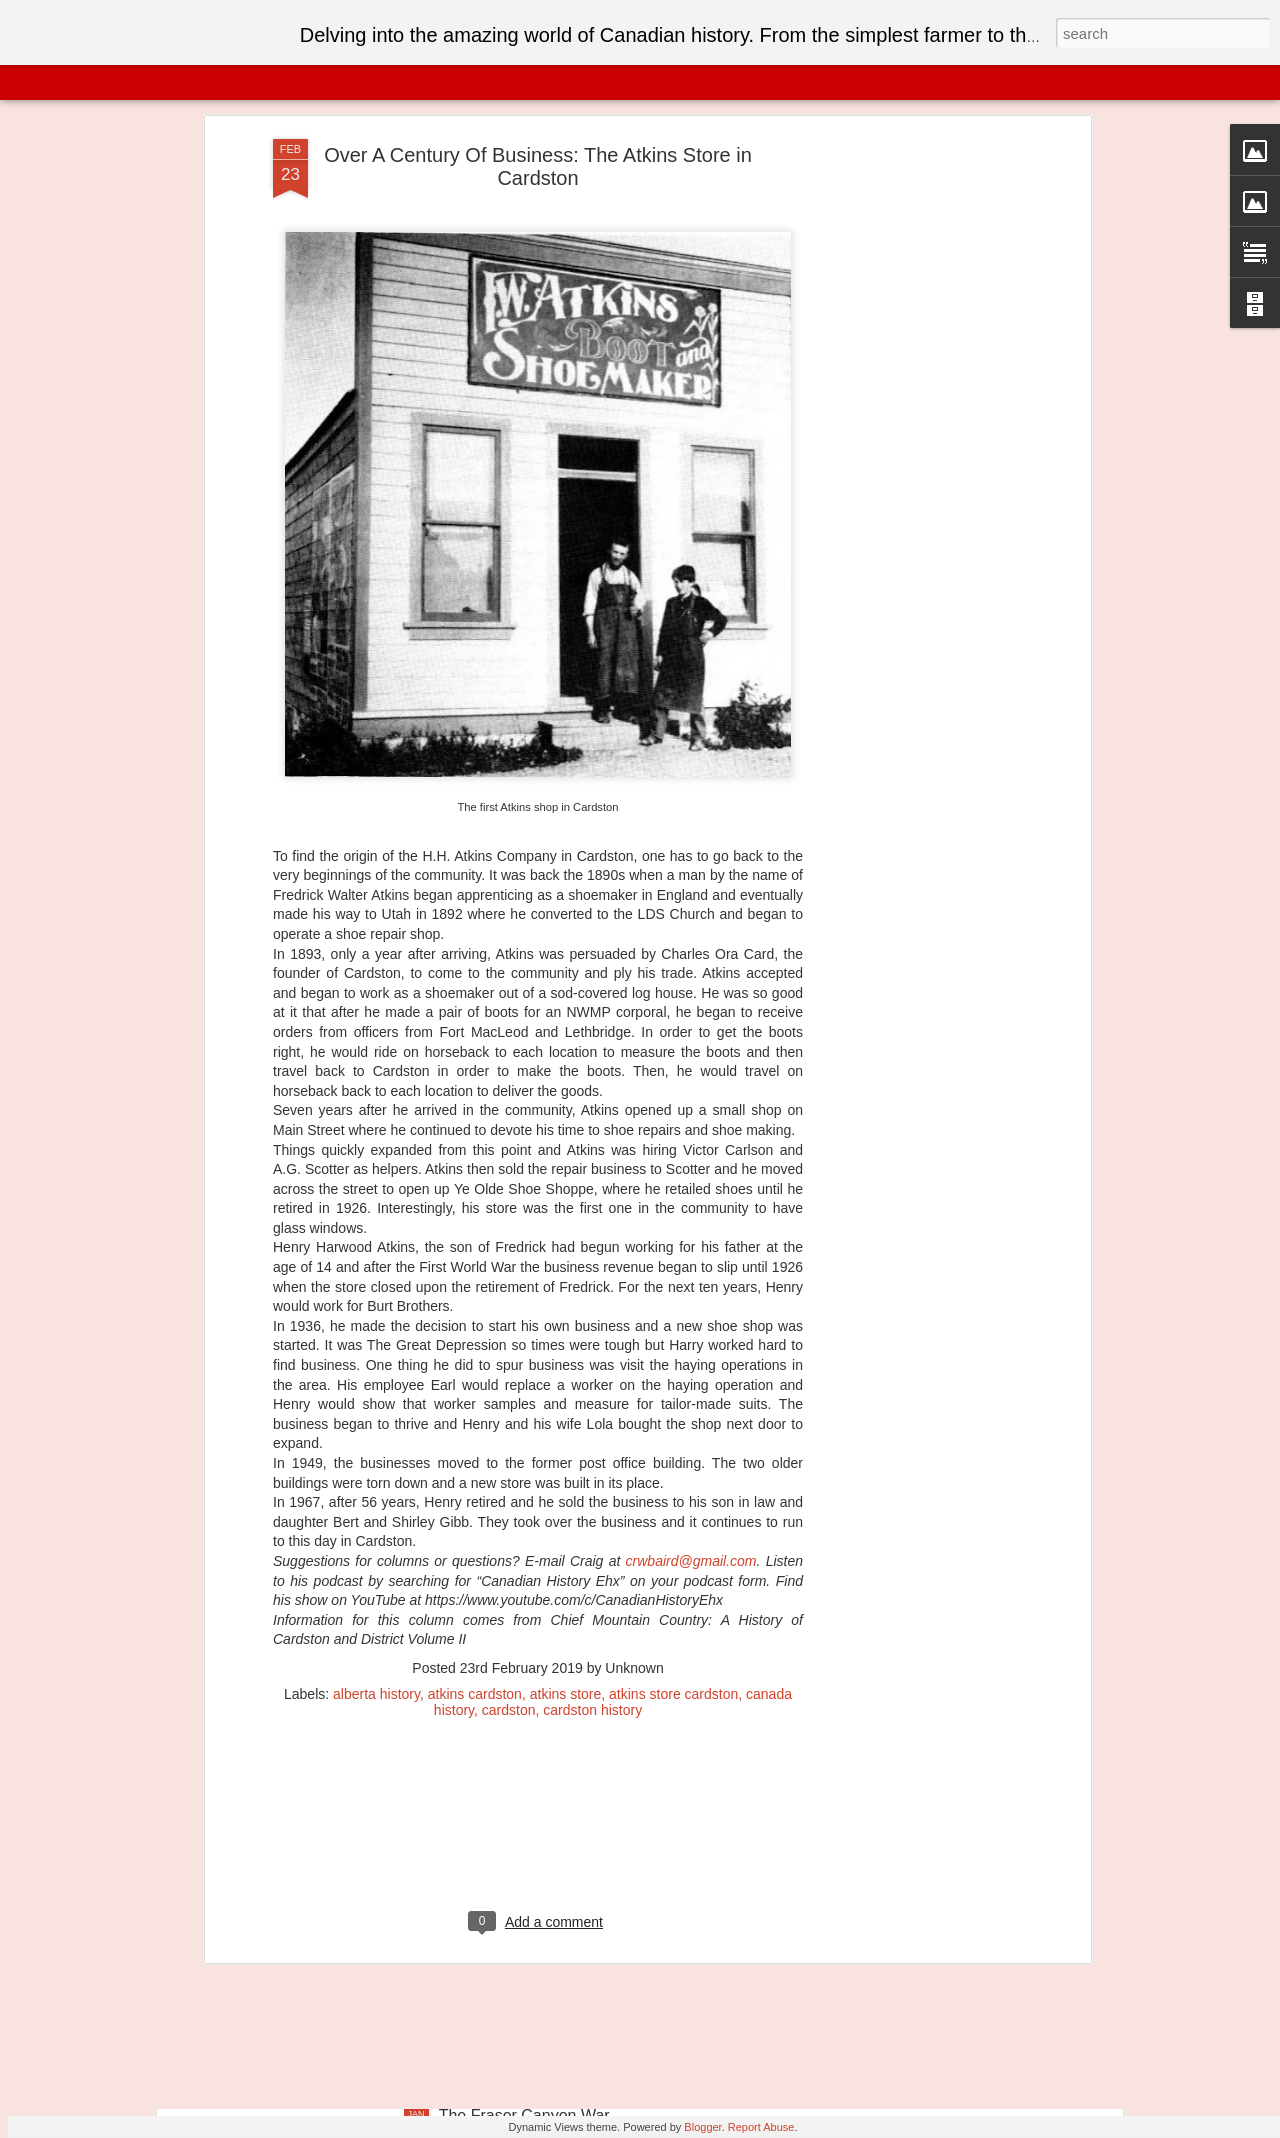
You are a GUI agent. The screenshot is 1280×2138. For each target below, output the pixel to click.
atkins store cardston (673, 1498)
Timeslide (430, 82)
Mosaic (229, 82)
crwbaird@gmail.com (691, 1365)
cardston (509, 1514)
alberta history (376, 1498)
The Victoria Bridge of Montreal (549, 1888)
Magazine (163, 82)
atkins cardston (475, 1498)
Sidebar (290, 82)
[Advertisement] (538, 1643)
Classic (32, 82)
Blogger (702, 2127)
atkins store (566, 1498)
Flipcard (94, 82)
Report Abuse (761, 2127)
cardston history (592, 1514)
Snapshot (357, 82)
